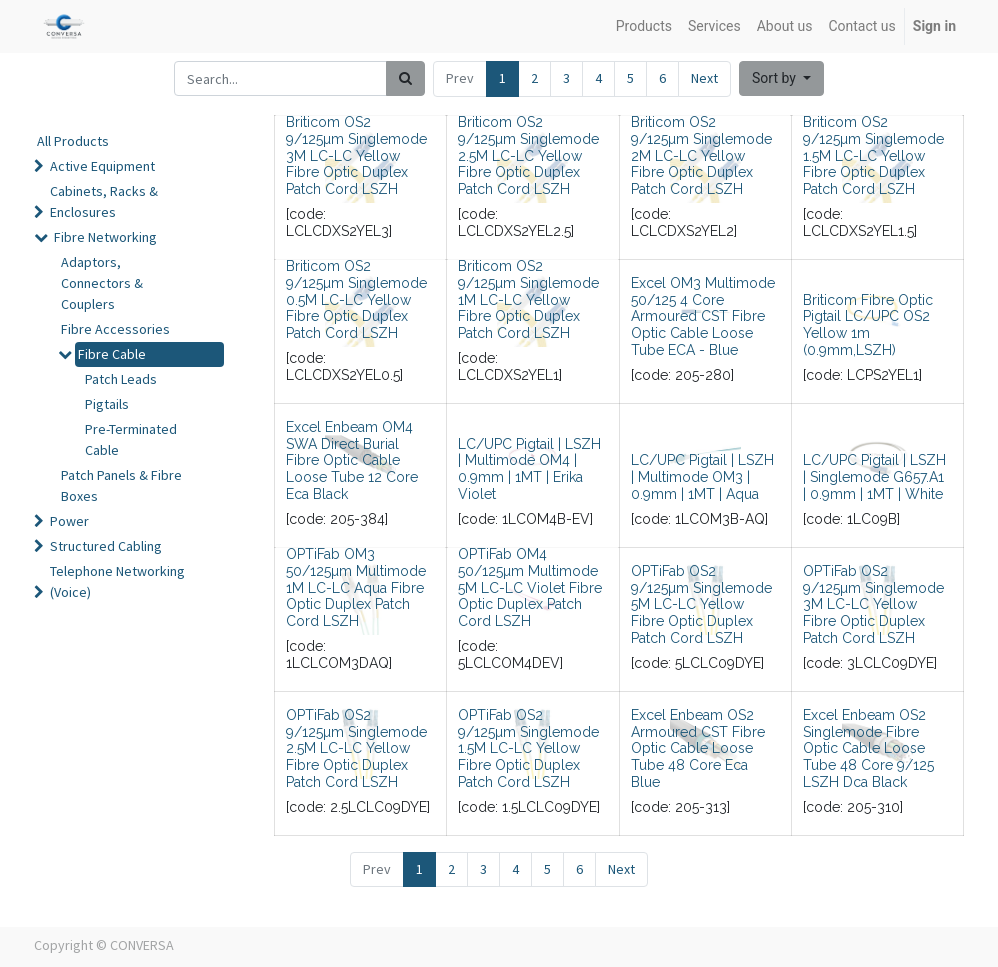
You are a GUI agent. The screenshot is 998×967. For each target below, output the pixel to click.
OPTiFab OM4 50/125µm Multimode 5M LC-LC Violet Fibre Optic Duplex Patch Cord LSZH (530, 587)
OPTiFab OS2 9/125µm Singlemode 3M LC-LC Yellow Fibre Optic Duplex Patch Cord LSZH (873, 604)
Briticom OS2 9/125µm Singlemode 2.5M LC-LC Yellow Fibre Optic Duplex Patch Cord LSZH (528, 155)
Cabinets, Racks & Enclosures (104, 201)
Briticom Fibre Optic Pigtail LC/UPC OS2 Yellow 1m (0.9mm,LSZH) (868, 325)
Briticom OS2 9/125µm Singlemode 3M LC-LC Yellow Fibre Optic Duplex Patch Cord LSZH (356, 155)
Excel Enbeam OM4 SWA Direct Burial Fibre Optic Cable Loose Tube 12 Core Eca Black (352, 460)
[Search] (405, 78)
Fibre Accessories (115, 329)
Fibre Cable (112, 354)
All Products (73, 141)
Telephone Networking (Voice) (117, 581)
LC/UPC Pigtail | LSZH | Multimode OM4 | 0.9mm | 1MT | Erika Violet (529, 469)
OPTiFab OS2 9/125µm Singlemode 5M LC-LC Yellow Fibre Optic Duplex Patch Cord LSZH (701, 604)
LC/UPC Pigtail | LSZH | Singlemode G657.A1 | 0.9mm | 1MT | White (874, 477)
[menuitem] (644, 26)
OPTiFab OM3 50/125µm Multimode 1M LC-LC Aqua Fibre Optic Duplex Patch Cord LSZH (356, 587)
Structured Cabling (106, 546)
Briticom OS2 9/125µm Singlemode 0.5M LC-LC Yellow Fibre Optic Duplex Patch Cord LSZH (356, 299)
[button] (781, 78)
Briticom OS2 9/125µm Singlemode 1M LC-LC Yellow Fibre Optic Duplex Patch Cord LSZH (528, 299)
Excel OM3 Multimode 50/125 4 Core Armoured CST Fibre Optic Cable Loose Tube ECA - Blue (703, 316)
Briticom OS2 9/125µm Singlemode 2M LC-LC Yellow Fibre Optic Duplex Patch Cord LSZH (701, 155)
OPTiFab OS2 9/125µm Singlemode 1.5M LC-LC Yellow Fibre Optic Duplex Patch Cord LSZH (528, 748)
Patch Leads (121, 379)
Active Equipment (102, 166)
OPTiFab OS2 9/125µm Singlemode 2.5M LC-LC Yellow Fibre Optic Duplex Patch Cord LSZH (356, 748)
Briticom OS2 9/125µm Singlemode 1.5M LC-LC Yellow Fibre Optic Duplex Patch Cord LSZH (873, 155)
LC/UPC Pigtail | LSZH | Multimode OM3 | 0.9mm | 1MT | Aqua (702, 477)
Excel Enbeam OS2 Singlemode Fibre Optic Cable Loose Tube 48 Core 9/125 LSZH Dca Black (868, 748)
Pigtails (107, 404)
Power (69, 521)
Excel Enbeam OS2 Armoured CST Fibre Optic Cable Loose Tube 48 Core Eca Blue (698, 748)
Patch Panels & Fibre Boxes (121, 485)
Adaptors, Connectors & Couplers (102, 283)
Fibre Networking (105, 237)
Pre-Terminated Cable (131, 439)
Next (704, 78)
